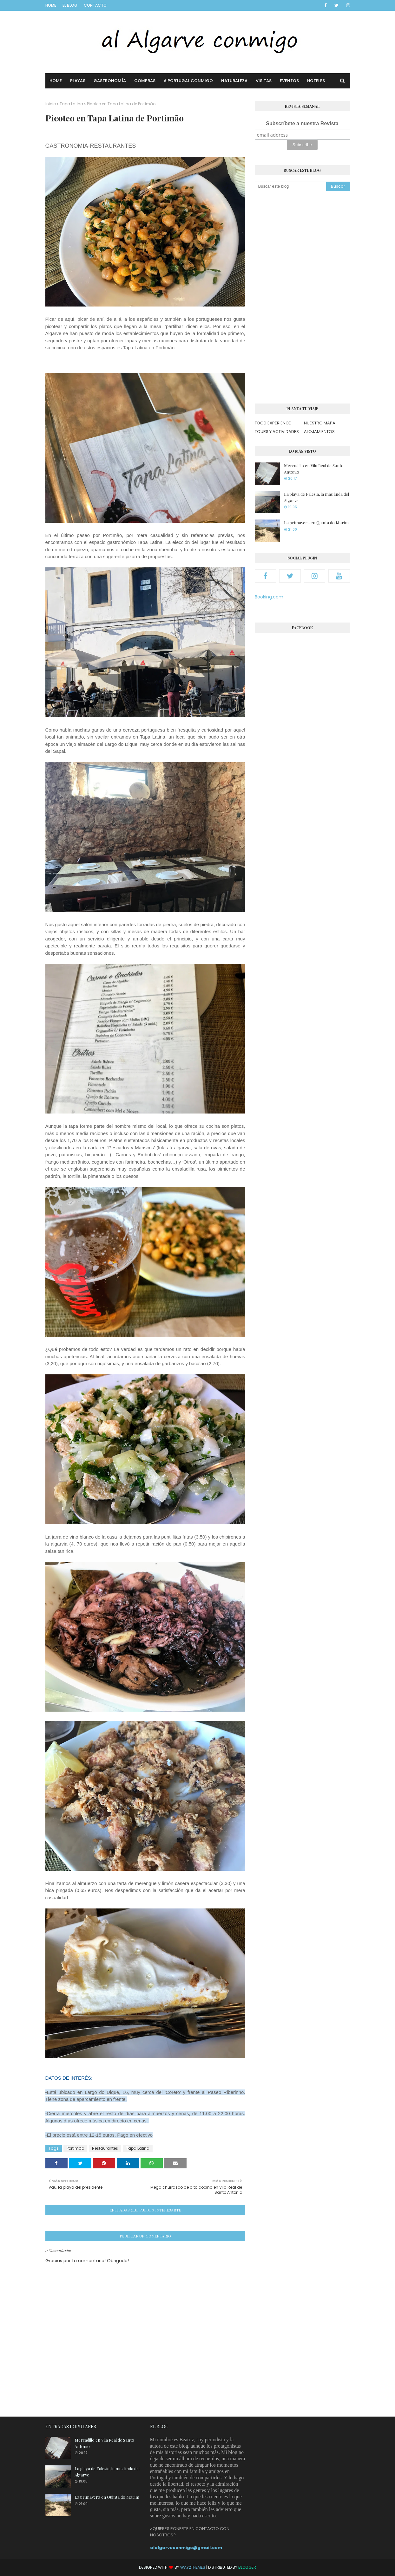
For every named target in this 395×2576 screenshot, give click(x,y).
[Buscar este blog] (290, 186)
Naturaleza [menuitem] (234, 81)
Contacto (95, 5)
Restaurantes (105, 2148)
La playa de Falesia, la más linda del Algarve (316, 497)
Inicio (50, 104)
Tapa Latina (71, 104)
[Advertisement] (302, 297)
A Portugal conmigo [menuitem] (188, 81)
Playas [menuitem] (77, 81)
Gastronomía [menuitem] (110, 81)
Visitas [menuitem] (264, 81)
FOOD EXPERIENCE (273, 423)
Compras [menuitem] (144, 81)
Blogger (247, 2567)
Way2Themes (192, 2567)
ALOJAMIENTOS (319, 432)
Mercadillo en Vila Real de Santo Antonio (314, 469)
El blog (70, 5)
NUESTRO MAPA (319, 423)
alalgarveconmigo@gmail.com (186, 2548)
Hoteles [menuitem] (316, 81)
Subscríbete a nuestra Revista (302, 123)
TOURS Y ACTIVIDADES (277, 432)
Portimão (75, 2148)
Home (50, 5)
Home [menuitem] (55, 81)
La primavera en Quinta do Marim (316, 522)
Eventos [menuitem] (289, 81)
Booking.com (269, 597)
